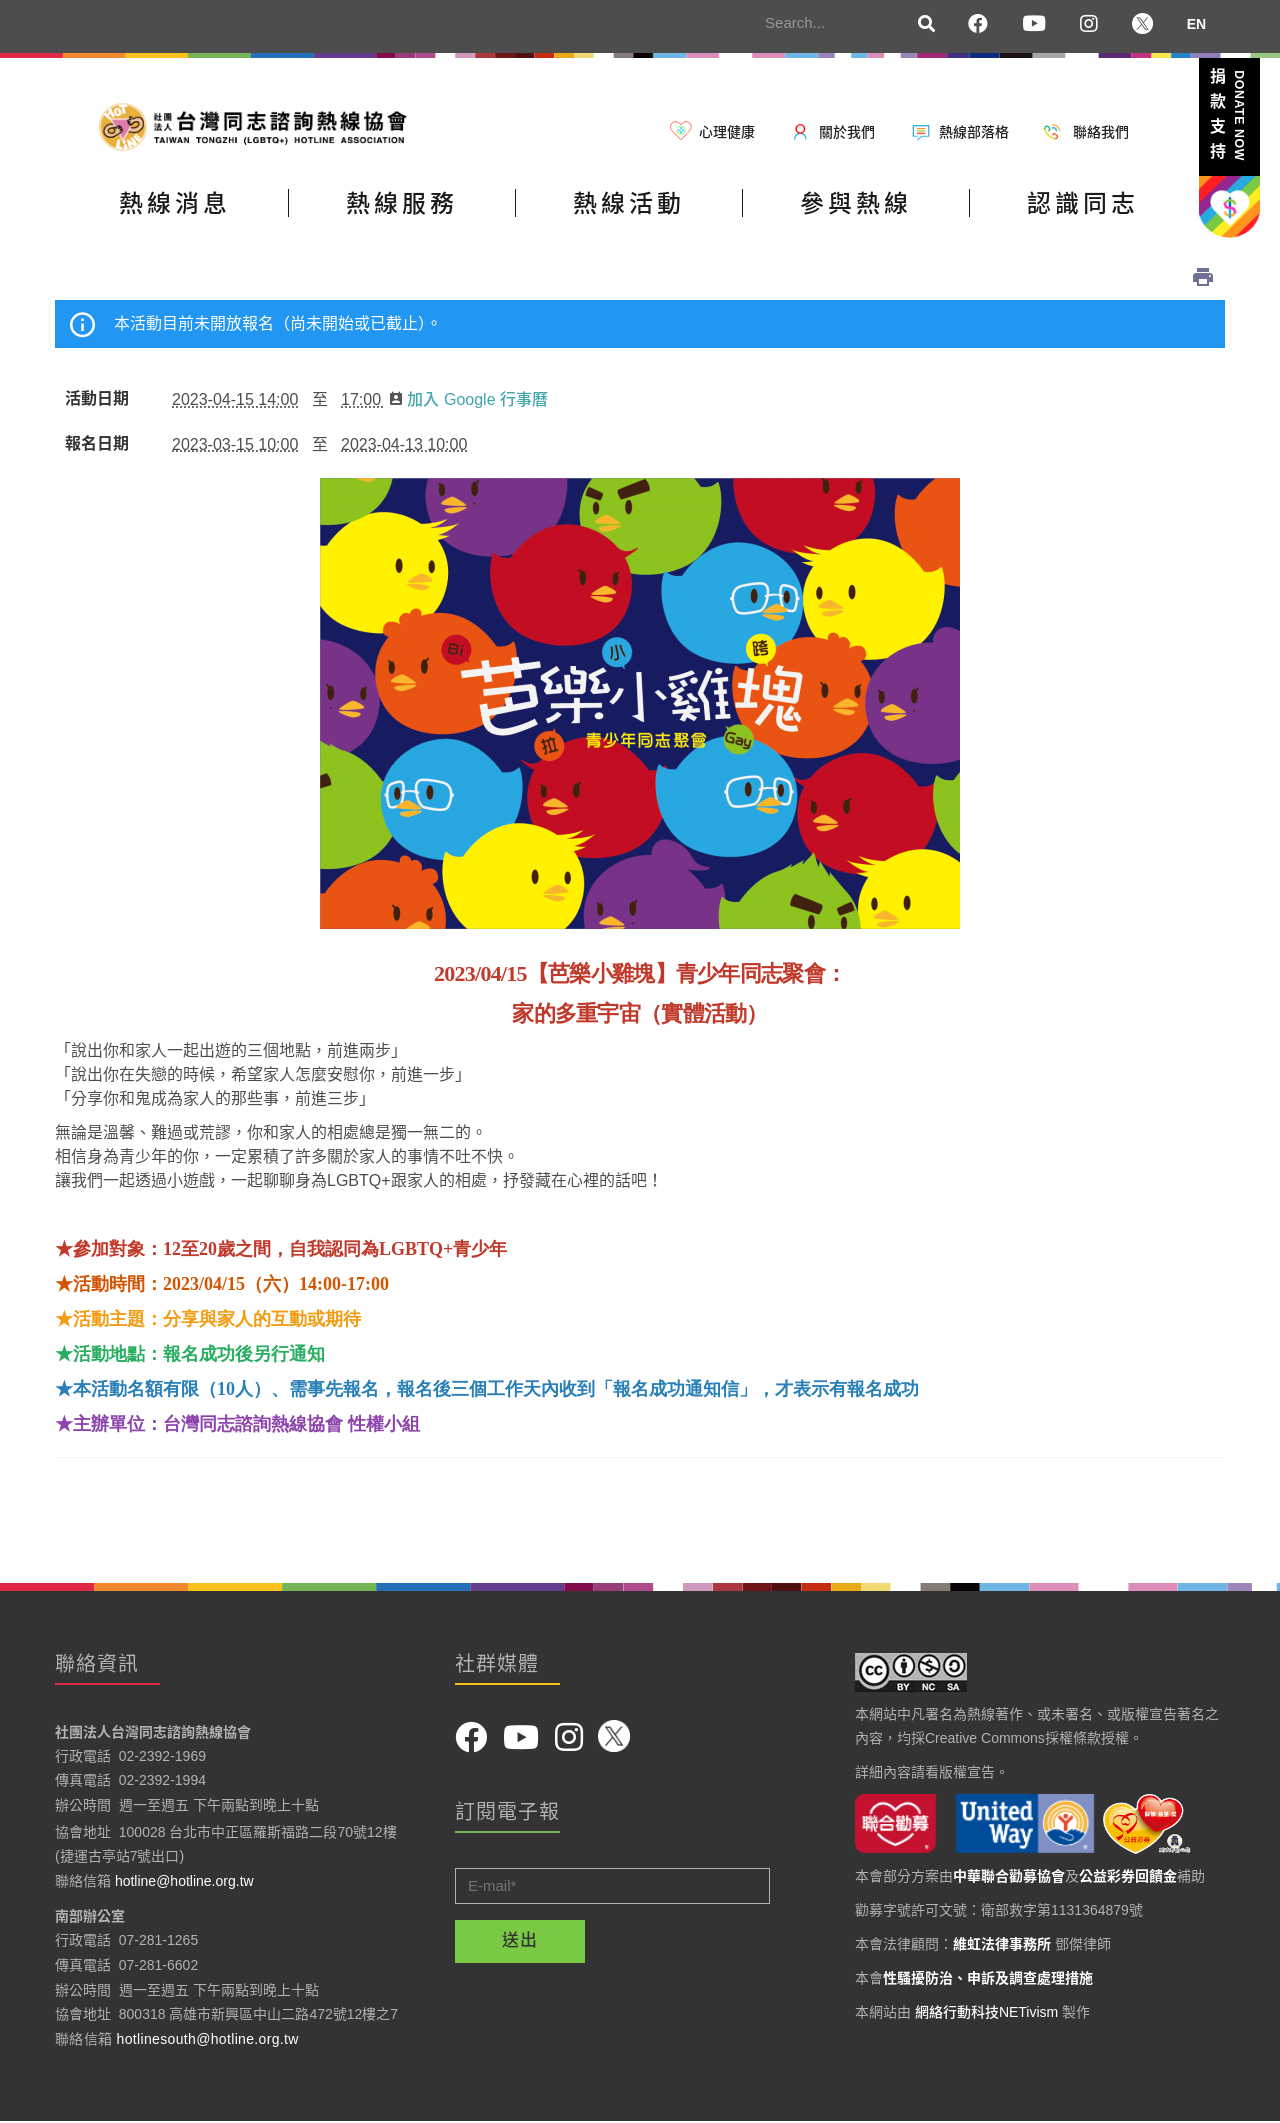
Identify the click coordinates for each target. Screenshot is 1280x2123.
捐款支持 (1228, 118)
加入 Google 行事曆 (468, 399)
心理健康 (727, 132)
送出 (520, 1940)
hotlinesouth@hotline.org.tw (208, 2039)
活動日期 (97, 399)
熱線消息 (175, 203)
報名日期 (97, 444)
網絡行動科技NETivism (986, 2012)
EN (1196, 24)
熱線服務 (402, 203)
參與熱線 (856, 203)
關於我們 (847, 132)
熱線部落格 (974, 132)
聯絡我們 (1101, 132)
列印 (1203, 277)
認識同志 (1083, 203)
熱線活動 (629, 203)
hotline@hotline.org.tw (184, 1881)
